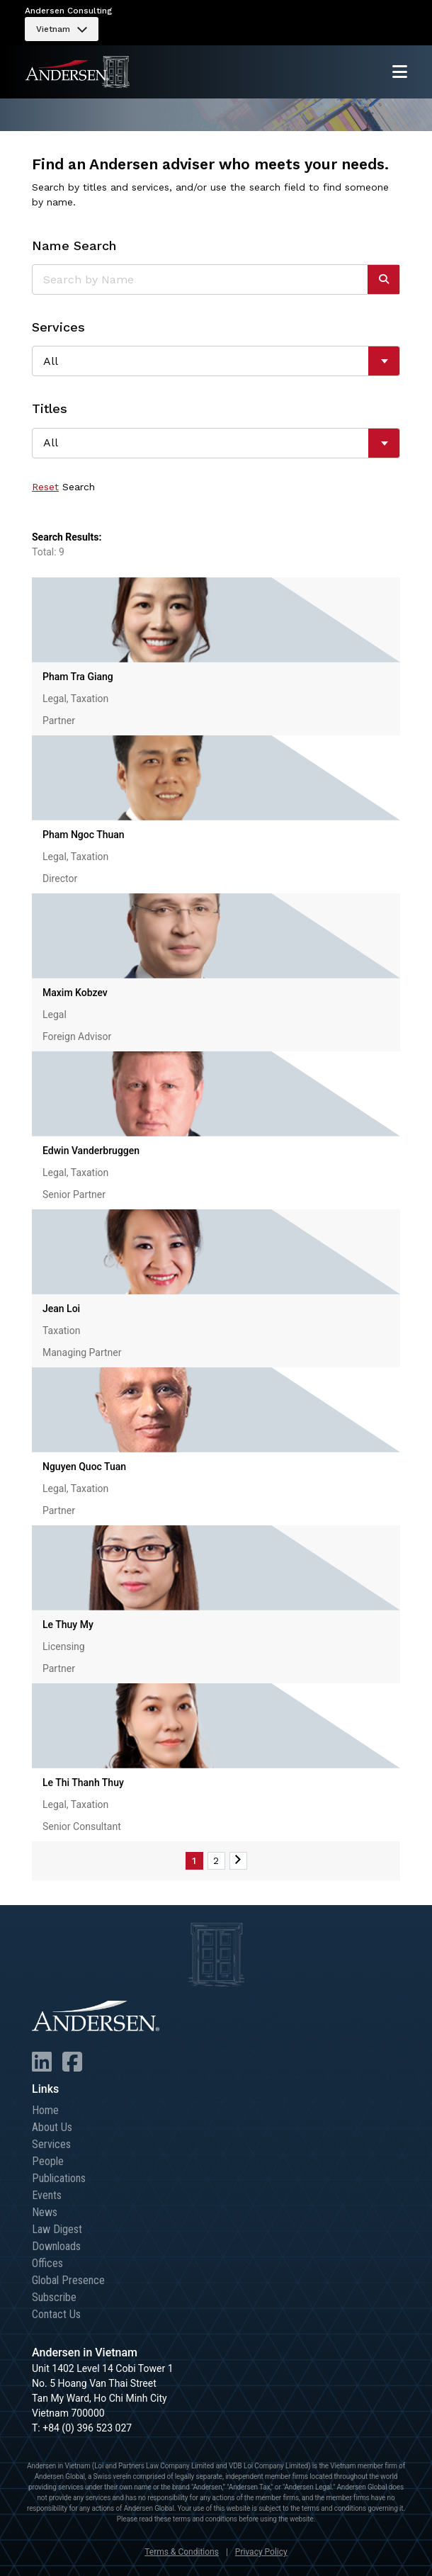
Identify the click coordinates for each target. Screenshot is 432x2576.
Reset (45, 486)
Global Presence (68, 2280)
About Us (52, 2127)
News (44, 2212)
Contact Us (56, 2314)
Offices (47, 2263)
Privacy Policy (261, 2552)
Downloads (56, 2246)
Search (78, 487)
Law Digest (57, 2229)
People (48, 2161)
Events (47, 2195)
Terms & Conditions (181, 2552)
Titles (49, 408)
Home (45, 2110)
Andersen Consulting (68, 11)
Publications (59, 2178)
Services (58, 327)
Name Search (74, 245)
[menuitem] (61, 29)
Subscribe (54, 2297)
